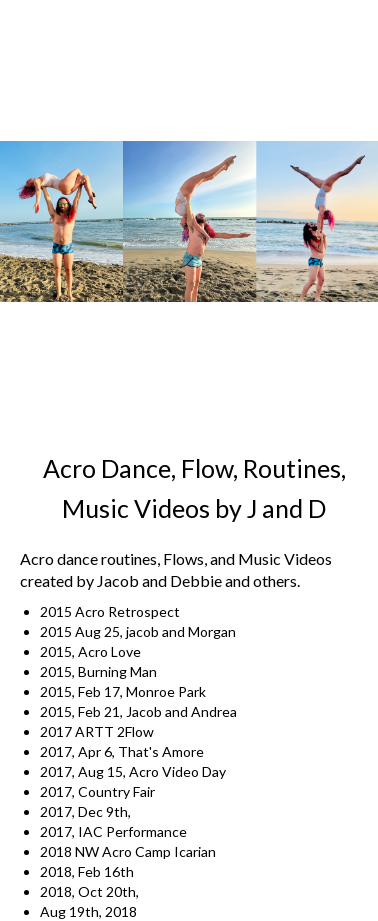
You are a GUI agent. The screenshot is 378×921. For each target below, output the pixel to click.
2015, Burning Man (98, 671)
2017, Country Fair (97, 791)
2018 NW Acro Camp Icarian (128, 851)
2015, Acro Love (90, 651)
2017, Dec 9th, (85, 811)
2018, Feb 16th (87, 871)
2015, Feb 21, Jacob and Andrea (138, 711)
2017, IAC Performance (113, 831)
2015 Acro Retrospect (110, 611)
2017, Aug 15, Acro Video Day (133, 771)
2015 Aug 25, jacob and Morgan (141, 631)
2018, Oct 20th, (89, 891)
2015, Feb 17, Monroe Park (123, 691)
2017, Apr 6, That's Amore (122, 751)
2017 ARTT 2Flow (97, 731)
